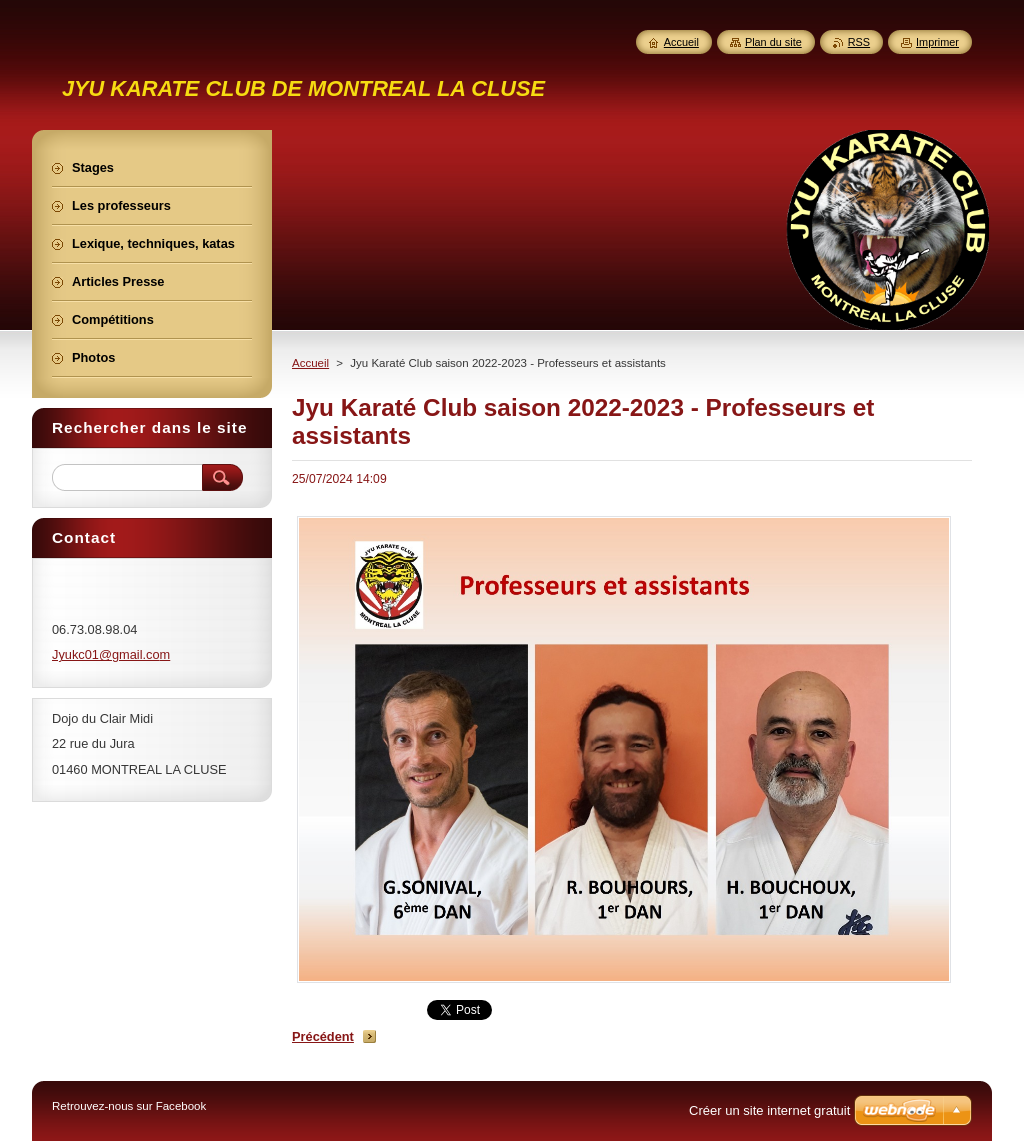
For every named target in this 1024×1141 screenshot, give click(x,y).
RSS (859, 42)
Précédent (323, 1036)
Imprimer (937, 42)
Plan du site (773, 42)
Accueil (310, 363)
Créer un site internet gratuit (769, 1110)
